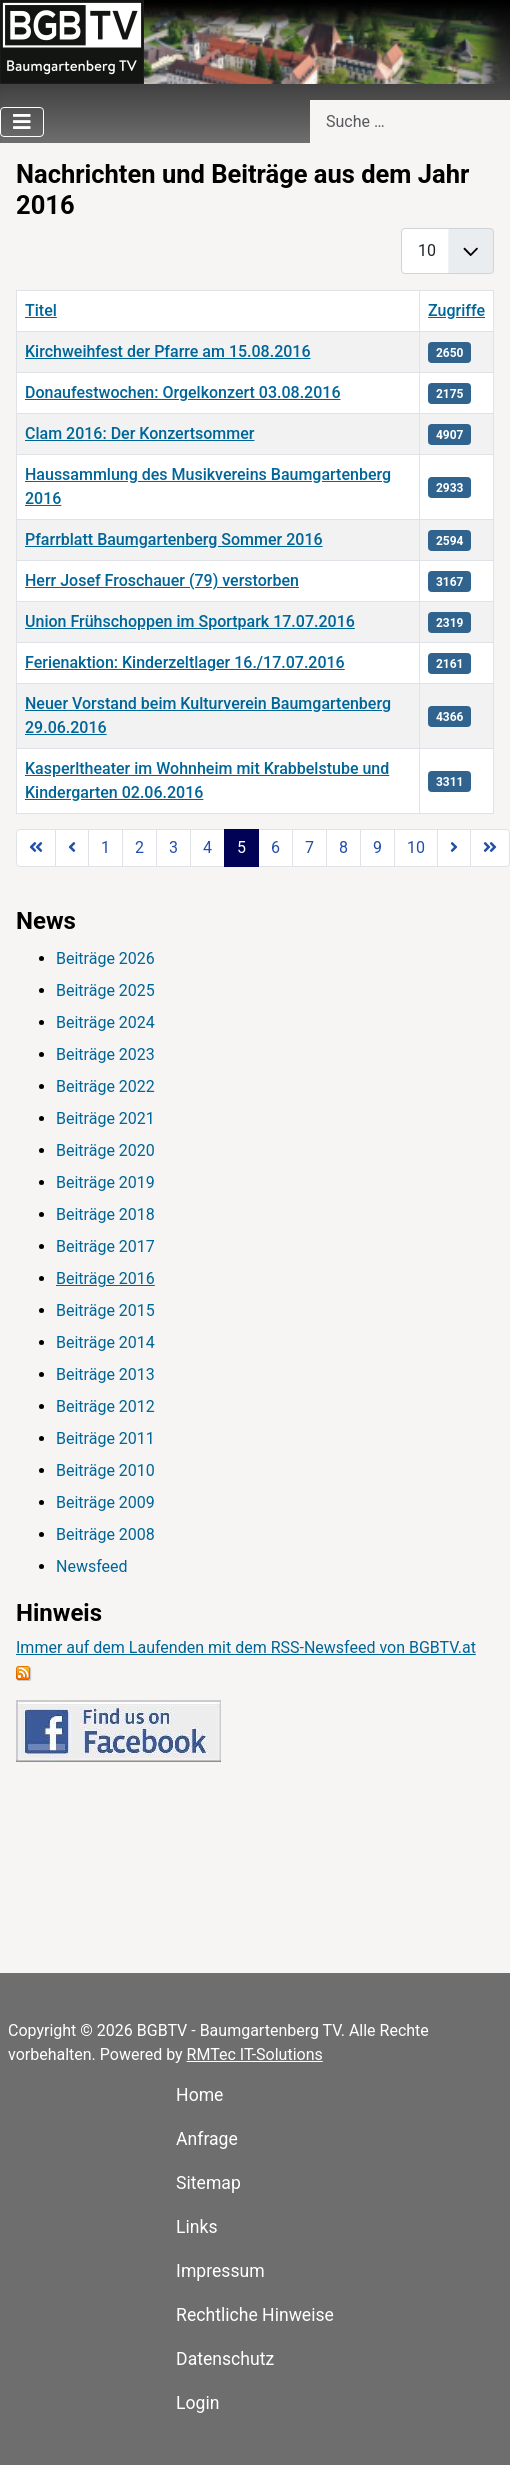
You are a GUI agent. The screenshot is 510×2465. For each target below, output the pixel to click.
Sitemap (208, 2183)
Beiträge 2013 (105, 1374)
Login (197, 2403)
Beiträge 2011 (105, 1438)
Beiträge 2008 (105, 1534)
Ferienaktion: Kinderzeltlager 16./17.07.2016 (185, 662)
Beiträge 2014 (105, 1342)
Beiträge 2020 (105, 1150)
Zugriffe (456, 310)
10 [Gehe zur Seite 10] (416, 847)
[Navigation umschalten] (22, 122)
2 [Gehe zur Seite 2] (139, 847)
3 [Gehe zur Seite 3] (173, 847)
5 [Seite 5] (241, 847)
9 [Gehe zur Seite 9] (377, 847)
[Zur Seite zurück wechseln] (72, 848)
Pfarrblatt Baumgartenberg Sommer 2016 (174, 539)
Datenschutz (225, 2359)
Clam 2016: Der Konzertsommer (139, 433)
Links (196, 2227)
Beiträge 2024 (105, 1022)
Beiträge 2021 (105, 1118)
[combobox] (410, 121)
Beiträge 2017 (105, 1246)
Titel (41, 310)
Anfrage (207, 2139)
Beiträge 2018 (105, 1214)
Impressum (220, 2271)
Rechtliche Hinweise (255, 2315)
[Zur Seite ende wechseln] (490, 848)
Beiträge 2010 (105, 1470)
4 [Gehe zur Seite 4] (207, 847)
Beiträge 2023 (105, 1054)
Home (199, 2095)
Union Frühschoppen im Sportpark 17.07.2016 (190, 621)
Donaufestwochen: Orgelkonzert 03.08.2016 (182, 392)
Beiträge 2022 (105, 1086)
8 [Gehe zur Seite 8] (343, 847)
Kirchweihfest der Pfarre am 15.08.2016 (168, 351)
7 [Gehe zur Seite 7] (309, 847)
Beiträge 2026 (105, 958)
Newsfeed (92, 1566)
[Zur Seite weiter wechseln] (454, 848)
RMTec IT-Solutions (255, 2054)
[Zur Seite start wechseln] (36, 848)
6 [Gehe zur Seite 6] (275, 847)
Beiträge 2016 (105, 1278)
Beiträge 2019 (105, 1182)
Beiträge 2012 (105, 1406)
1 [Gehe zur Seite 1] (105, 847)
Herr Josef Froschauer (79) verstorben (162, 580)
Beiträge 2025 (105, 990)
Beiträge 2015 (105, 1310)
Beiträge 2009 (105, 1502)
